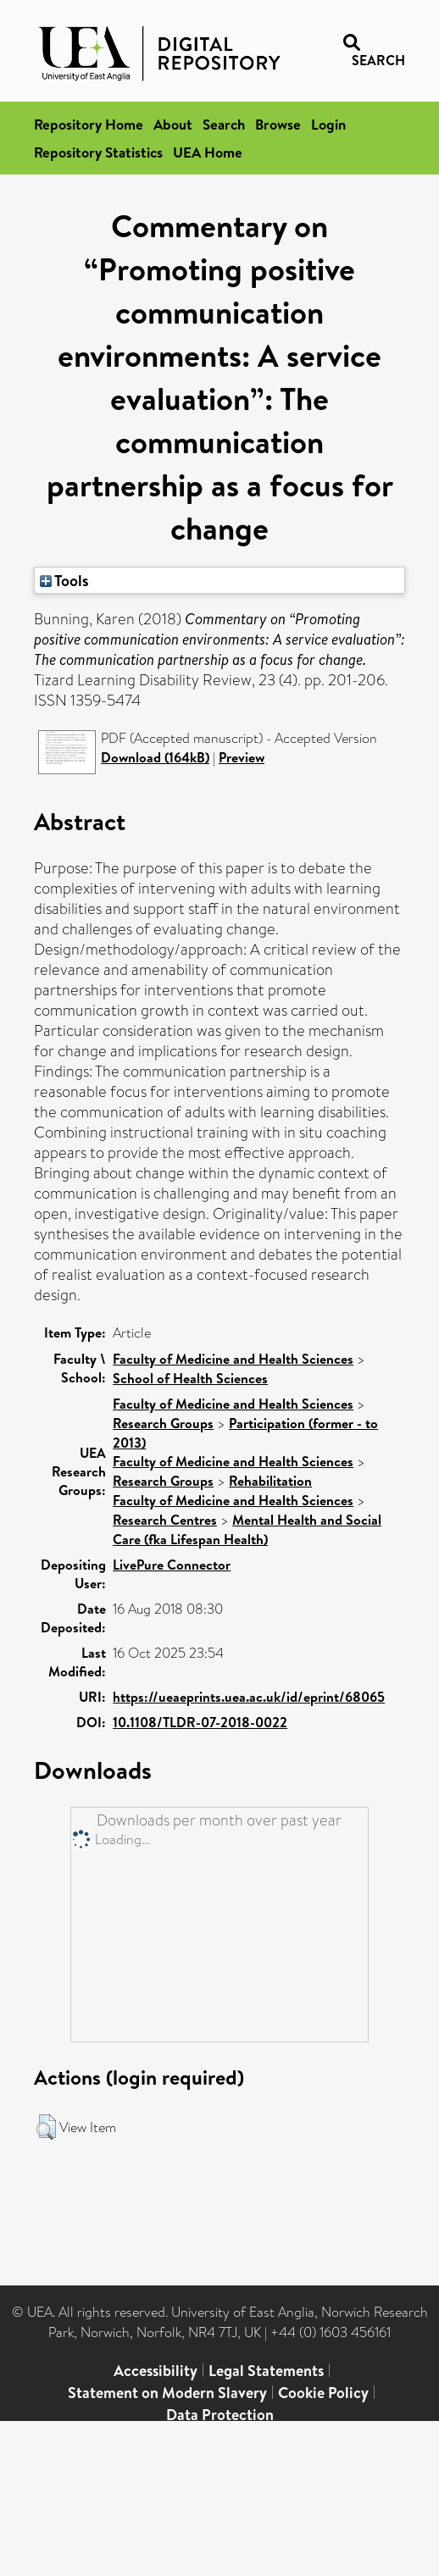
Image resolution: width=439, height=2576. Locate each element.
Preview (241, 757)
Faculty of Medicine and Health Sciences (233, 1358)
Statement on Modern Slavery (167, 2392)
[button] (46, 2127)
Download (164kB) (155, 757)
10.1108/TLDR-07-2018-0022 (200, 1722)
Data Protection (220, 2414)
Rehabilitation (270, 1480)
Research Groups (163, 1423)
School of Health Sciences (190, 1378)
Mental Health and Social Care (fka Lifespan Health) (247, 1529)
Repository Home (88, 124)
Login (328, 124)
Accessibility (155, 2370)
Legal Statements (266, 2370)
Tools (64, 580)
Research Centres (165, 1519)
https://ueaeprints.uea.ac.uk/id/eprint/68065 (249, 1696)
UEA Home (207, 152)
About (172, 124)
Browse (278, 124)
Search (224, 124)
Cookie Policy (323, 2392)
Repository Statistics (98, 152)
